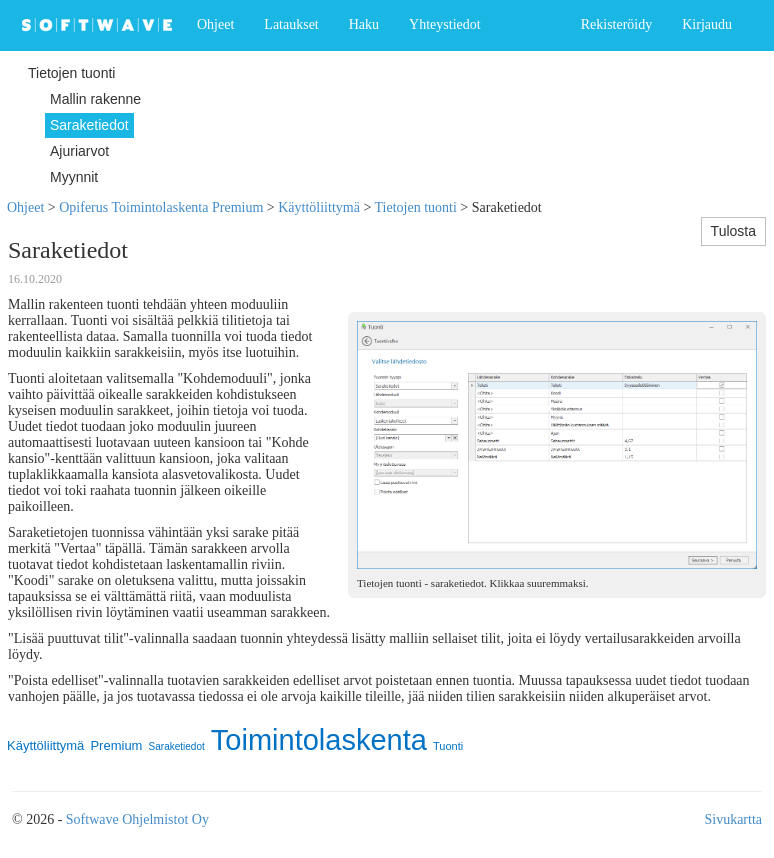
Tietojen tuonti (416, 207)
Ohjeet (215, 24)
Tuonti (448, 746)
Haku (364, 24)
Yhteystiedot (445, 24)
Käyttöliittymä (319, 207)
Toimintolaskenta (319, 740)
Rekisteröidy (617, 24)
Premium (116, 745)
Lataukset (291, 24)
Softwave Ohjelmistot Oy (137, 819)
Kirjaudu (707, 24)
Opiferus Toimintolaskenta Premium (161, 207)
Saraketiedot (177, 746)
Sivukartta (733, 819)
